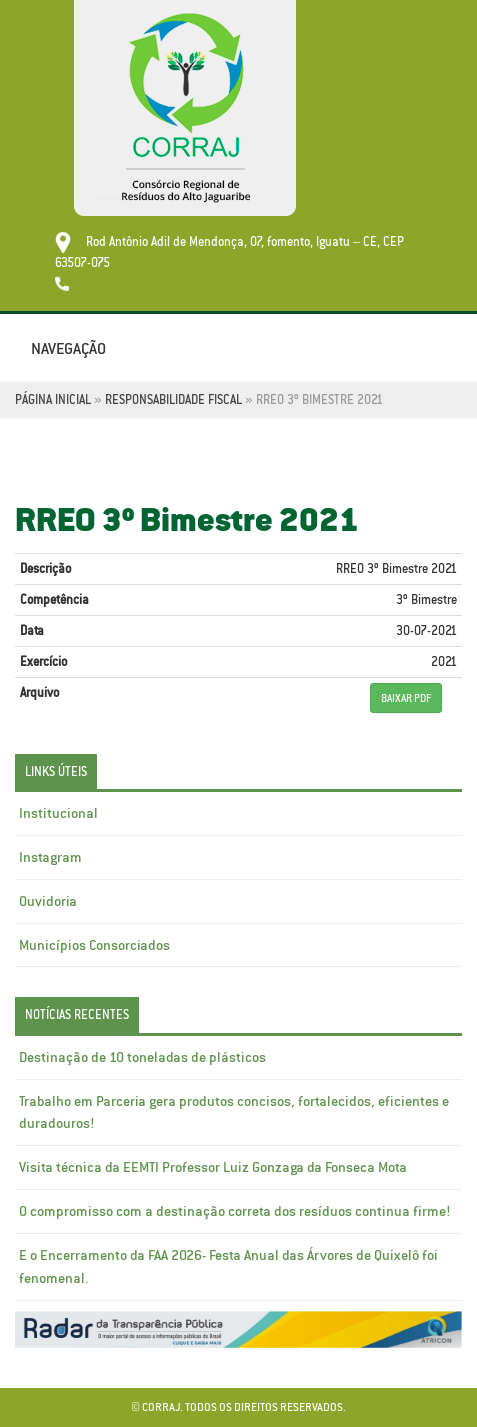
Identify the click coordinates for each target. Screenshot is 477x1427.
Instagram (50, 857)
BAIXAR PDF (406, 698)
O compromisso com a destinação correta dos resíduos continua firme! (234, 1211)
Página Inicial (53, 399)
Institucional (58, 813)
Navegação (68, 348)
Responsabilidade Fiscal (173, 399)
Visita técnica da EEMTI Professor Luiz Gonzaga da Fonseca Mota (213, 1167)
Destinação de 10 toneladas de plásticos (142, 1057)
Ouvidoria (48, 901)
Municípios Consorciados (94, 945)
